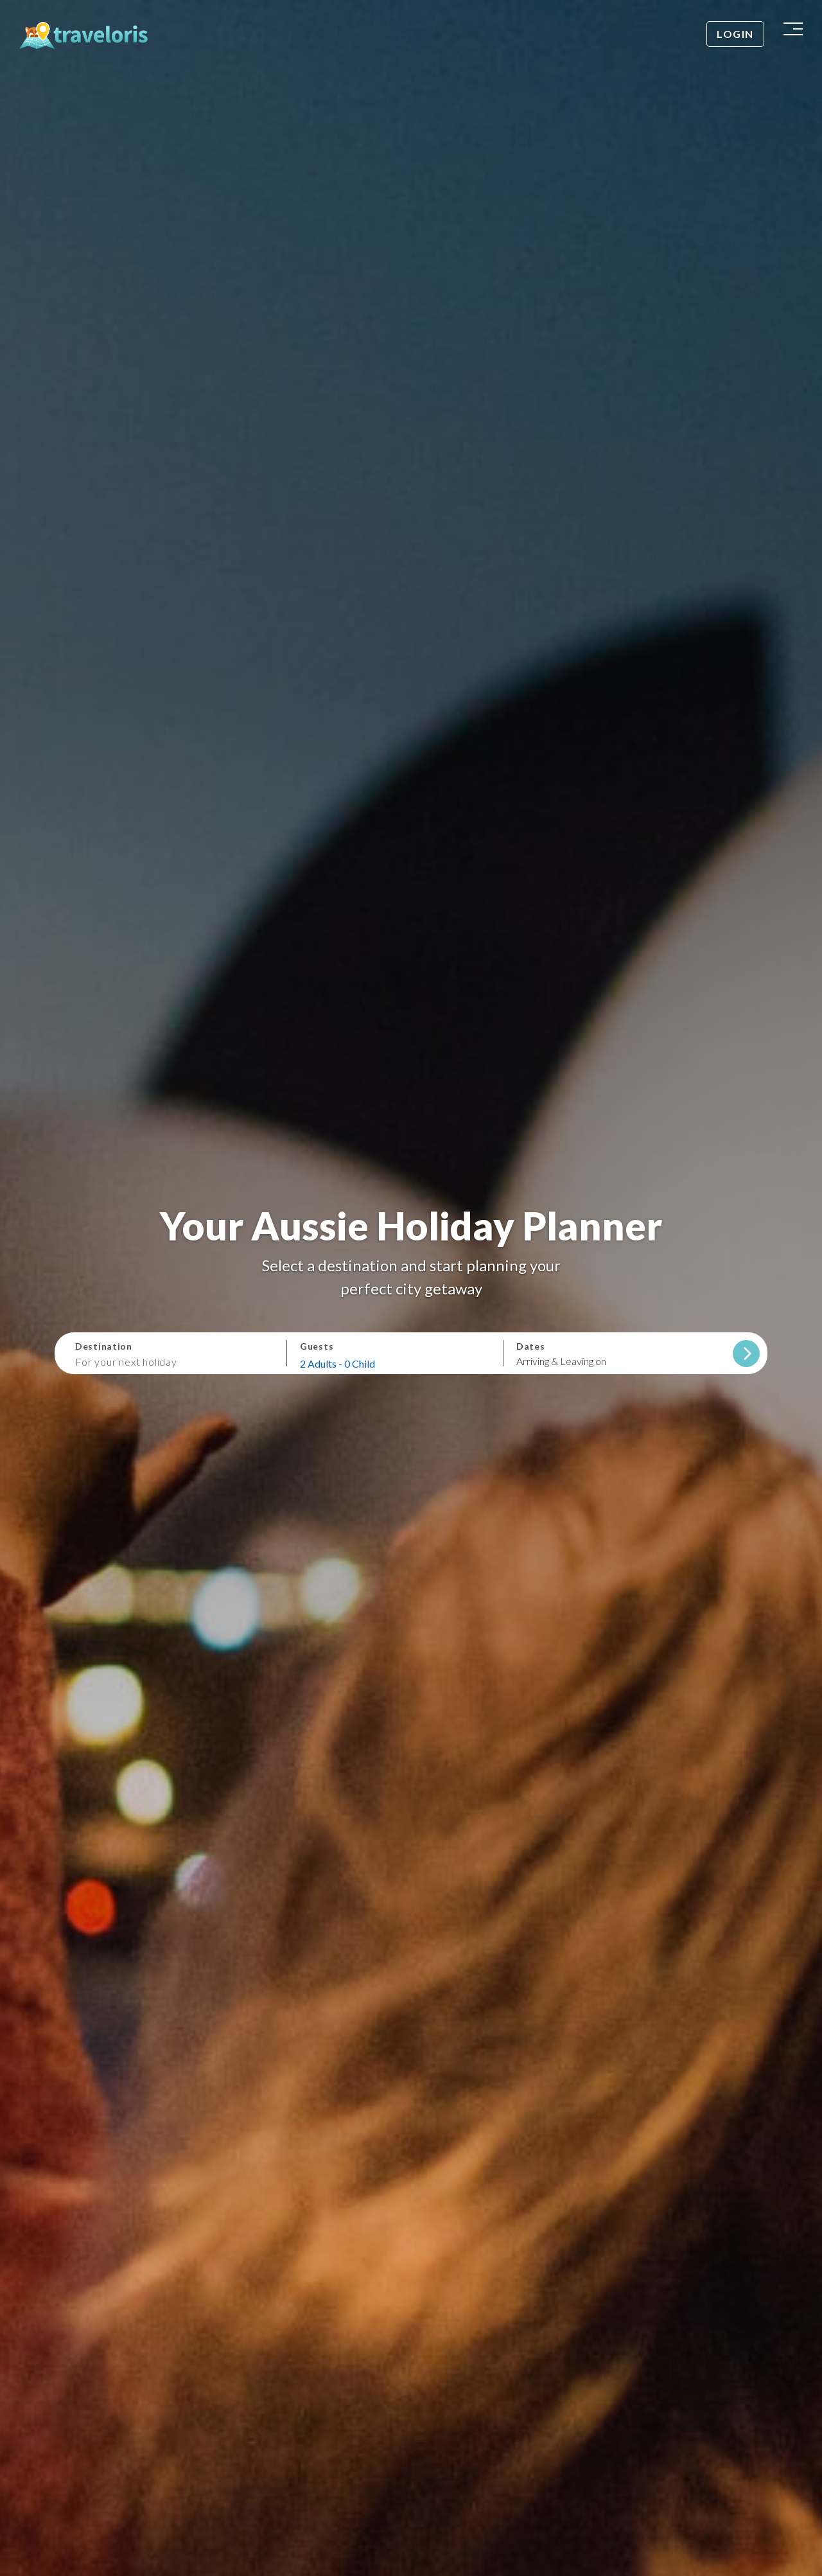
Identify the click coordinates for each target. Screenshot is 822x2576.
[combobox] (174, 1361)
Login (735, 34)
